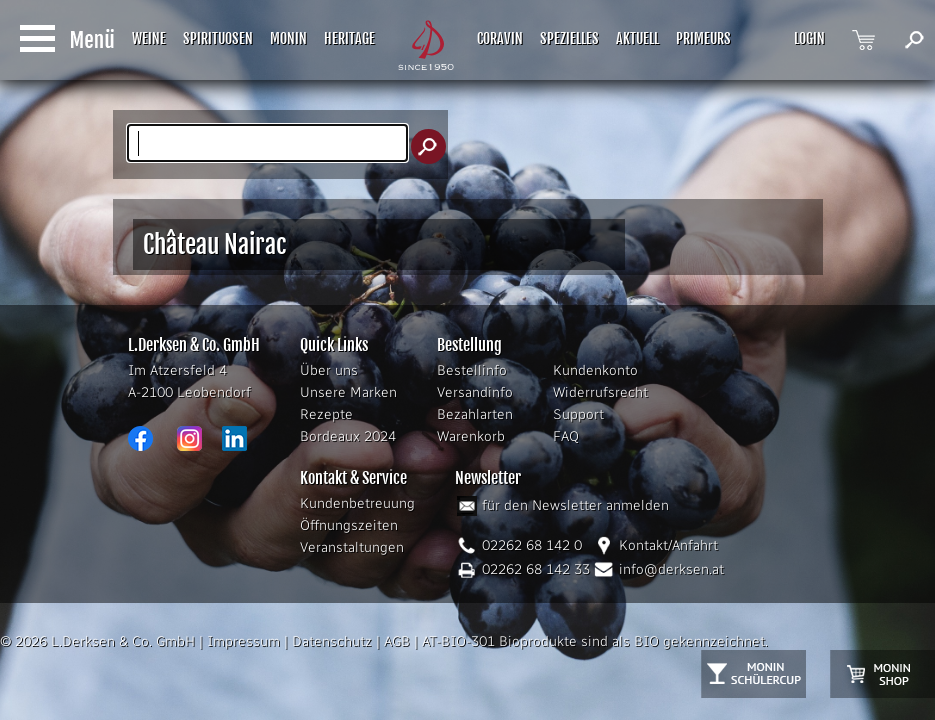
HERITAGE (349, 38)
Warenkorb (471, 436)
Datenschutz (332, 641)
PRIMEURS (703, 38)
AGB (397, 641)
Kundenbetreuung (357, 503)
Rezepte (326, 414)
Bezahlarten (475, 414)
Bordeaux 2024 (348, 436)
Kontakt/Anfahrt (668, 545)
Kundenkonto (595, 370)
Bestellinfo (472, 370)
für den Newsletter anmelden (575, 505)
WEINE (149, 38)
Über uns (329, 370)
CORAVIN (500, 38)
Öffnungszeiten (349, 525)
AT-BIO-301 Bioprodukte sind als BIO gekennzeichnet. (595, 641)
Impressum (243, 641)
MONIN (288, 38)
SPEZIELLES (569, 38)
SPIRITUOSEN (218, 38)
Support (578, 414)
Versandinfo (475, 392)
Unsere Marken (348, 392)
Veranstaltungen (352, 547)
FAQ (566, 436)
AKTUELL (637, 38)
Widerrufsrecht (600, 392)
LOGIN (809, 38)
